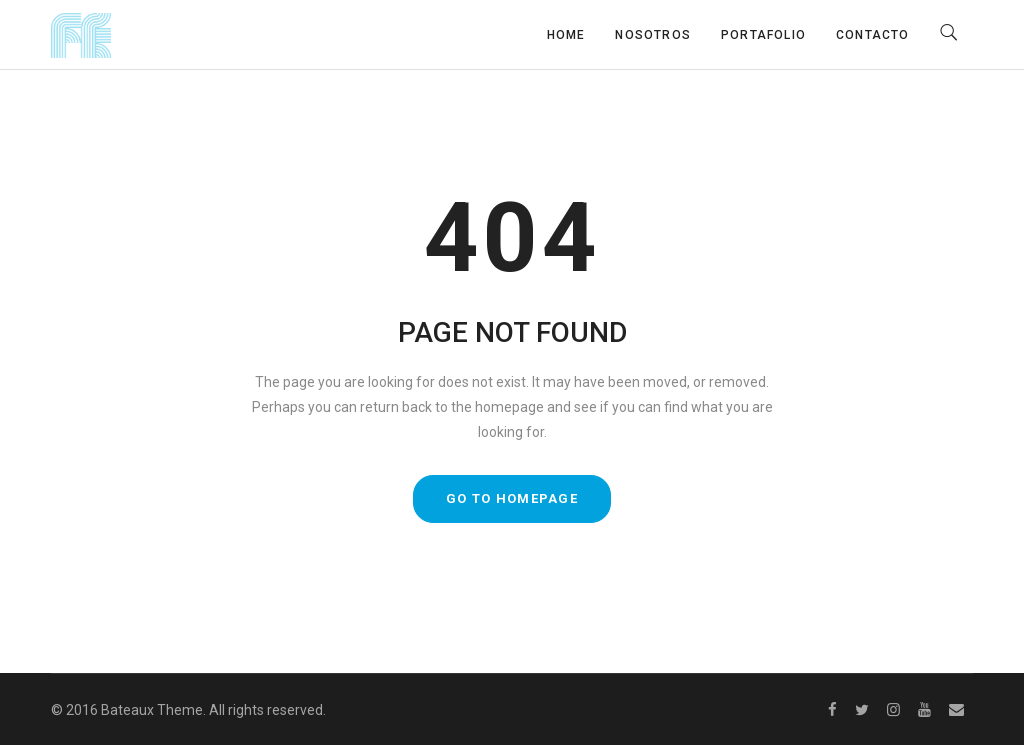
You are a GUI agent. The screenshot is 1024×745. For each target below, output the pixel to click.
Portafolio (763, 35)
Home (566, 35)
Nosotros (653, 35)
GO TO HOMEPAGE (512, 498)
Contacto (873, 35)
